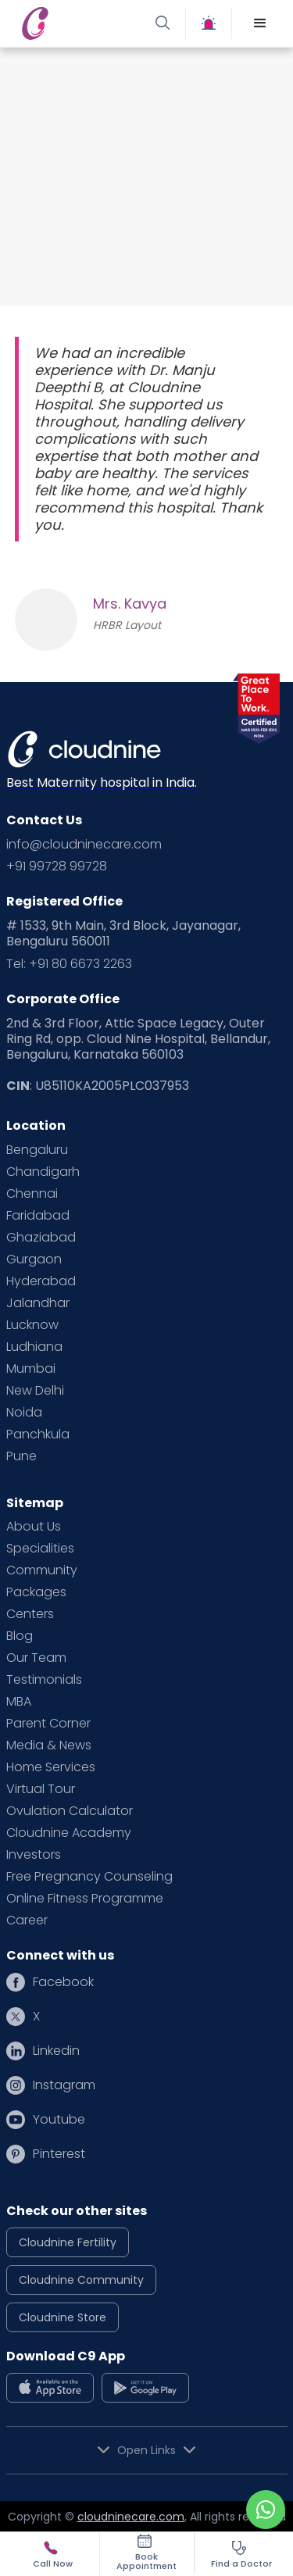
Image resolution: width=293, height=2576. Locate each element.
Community (41, 1570)
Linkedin (56, 2051)
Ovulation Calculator (69, 1811)
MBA (18, 1702)
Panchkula (38, 1434)
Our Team (36, 1658)
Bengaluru (37, 1150)
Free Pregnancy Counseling (89, 1877)
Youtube (59, 2120)
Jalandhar (38, 1303)
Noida (24, 1413)
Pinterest (59, 2154)
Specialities (40, 1549)
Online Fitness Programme (84, 1899)
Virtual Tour (40, 1789)
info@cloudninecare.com (84, 845)
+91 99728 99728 (56, 866)
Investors (33, 1855)
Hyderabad (41, 1281)
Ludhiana (34, 1347)
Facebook (63, 1982)
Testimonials (44, 1680)
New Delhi (35, 1391)
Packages (36, 1592)
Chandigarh (43, 1172)
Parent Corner (48, 1724)
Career (27, 1920)
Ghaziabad (41, 1238)
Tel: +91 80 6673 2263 (69, 964)
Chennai (32, 1194)
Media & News (48, 1745)
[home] (80, 23)
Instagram (64, 2085)
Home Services (50, 1767)
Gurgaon (34, 1259)
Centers (30, 1614)
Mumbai (30, 1369)
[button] (260, 23)
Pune (21, 1456)
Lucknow (32, 1325)
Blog (19, 1636)
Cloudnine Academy (68, 1833)
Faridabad (38, 1216)
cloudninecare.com (130, 2516)
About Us (33, 1527)
